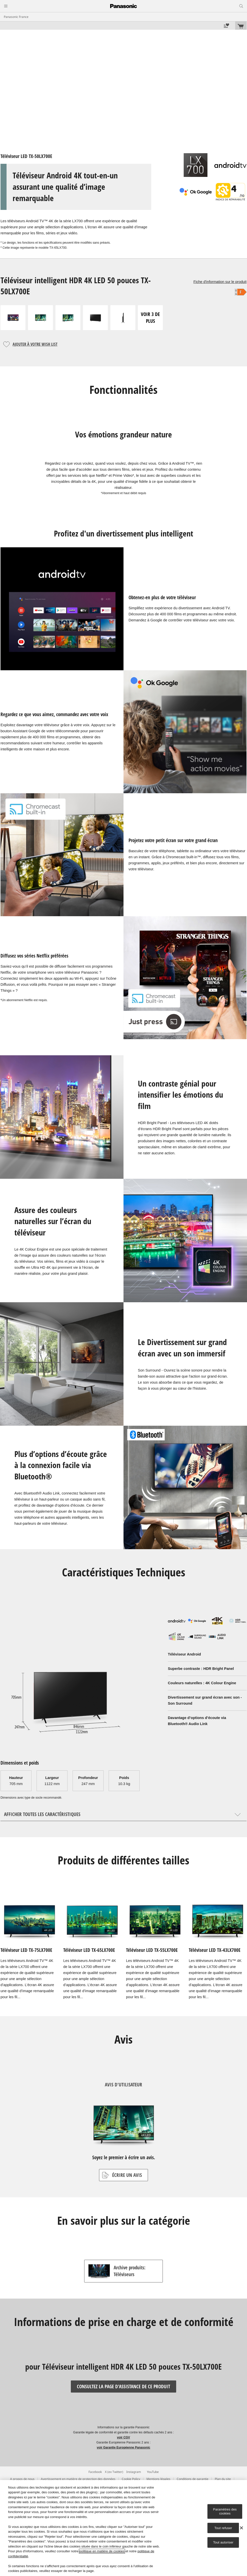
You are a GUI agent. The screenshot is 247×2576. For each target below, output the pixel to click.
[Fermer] (241, 2527)
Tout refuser (223, 2528)
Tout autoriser (223, 2542)
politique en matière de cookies (102, 2551)
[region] (123, 2528)
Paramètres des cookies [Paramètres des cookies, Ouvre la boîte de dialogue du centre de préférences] (225, 2511)
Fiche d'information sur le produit (219, 282)
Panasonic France (16, 17)
